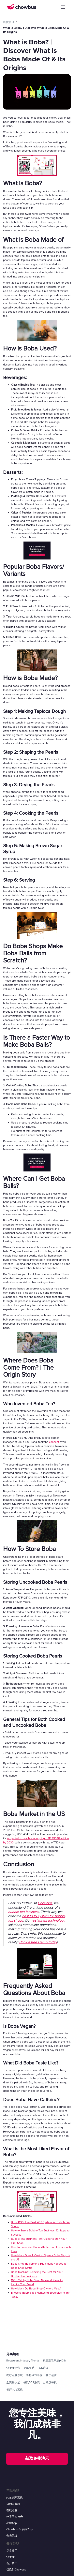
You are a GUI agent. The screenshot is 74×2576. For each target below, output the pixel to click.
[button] (63, 7)
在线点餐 (11, 2510)
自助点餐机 (13, 2504)
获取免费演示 (37, 2458)
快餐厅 (10, 2557)
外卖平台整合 (14, 2516)
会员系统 (11, 2535)
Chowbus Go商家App (19, 2529)
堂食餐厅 (11, 2550)
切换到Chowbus (16, 2569)
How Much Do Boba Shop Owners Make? (36, 2288)
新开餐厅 (11, 2563)
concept (54, 1442)
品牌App (11, 2523)
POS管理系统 (14, 2497)
